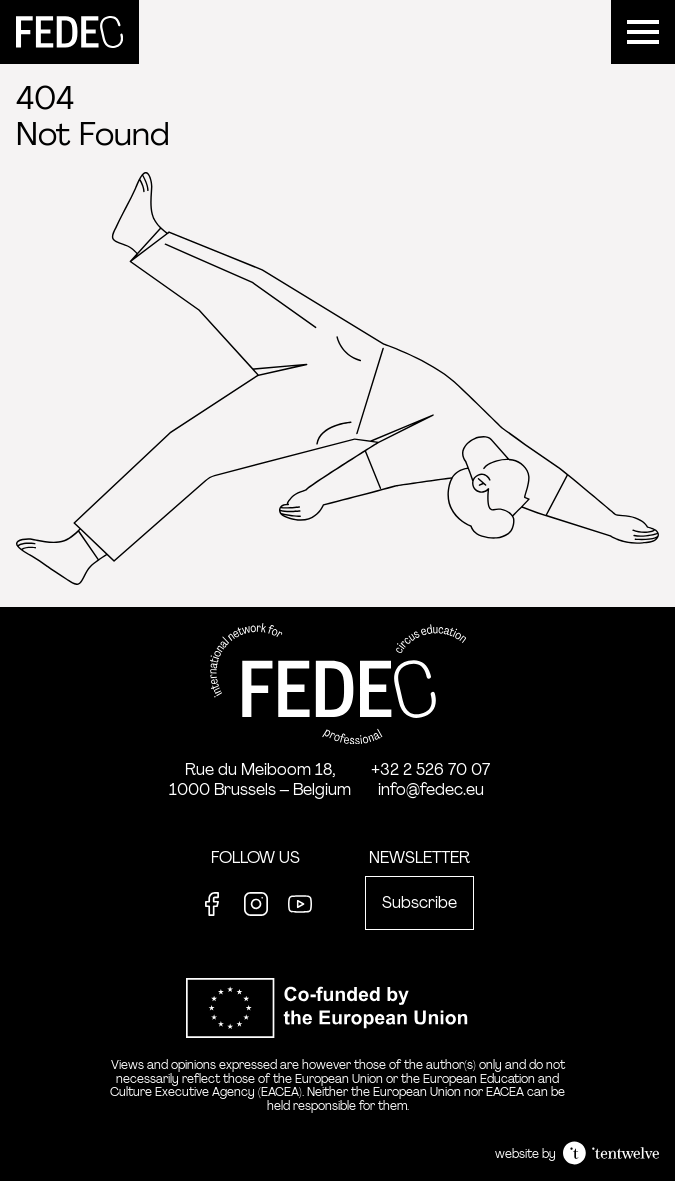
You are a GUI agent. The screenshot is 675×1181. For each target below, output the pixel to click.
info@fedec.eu (431, 789)
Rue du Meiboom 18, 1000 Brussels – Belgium (260, 779)
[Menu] (643, 32)
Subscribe (419, 902)
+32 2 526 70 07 (430, 769)
